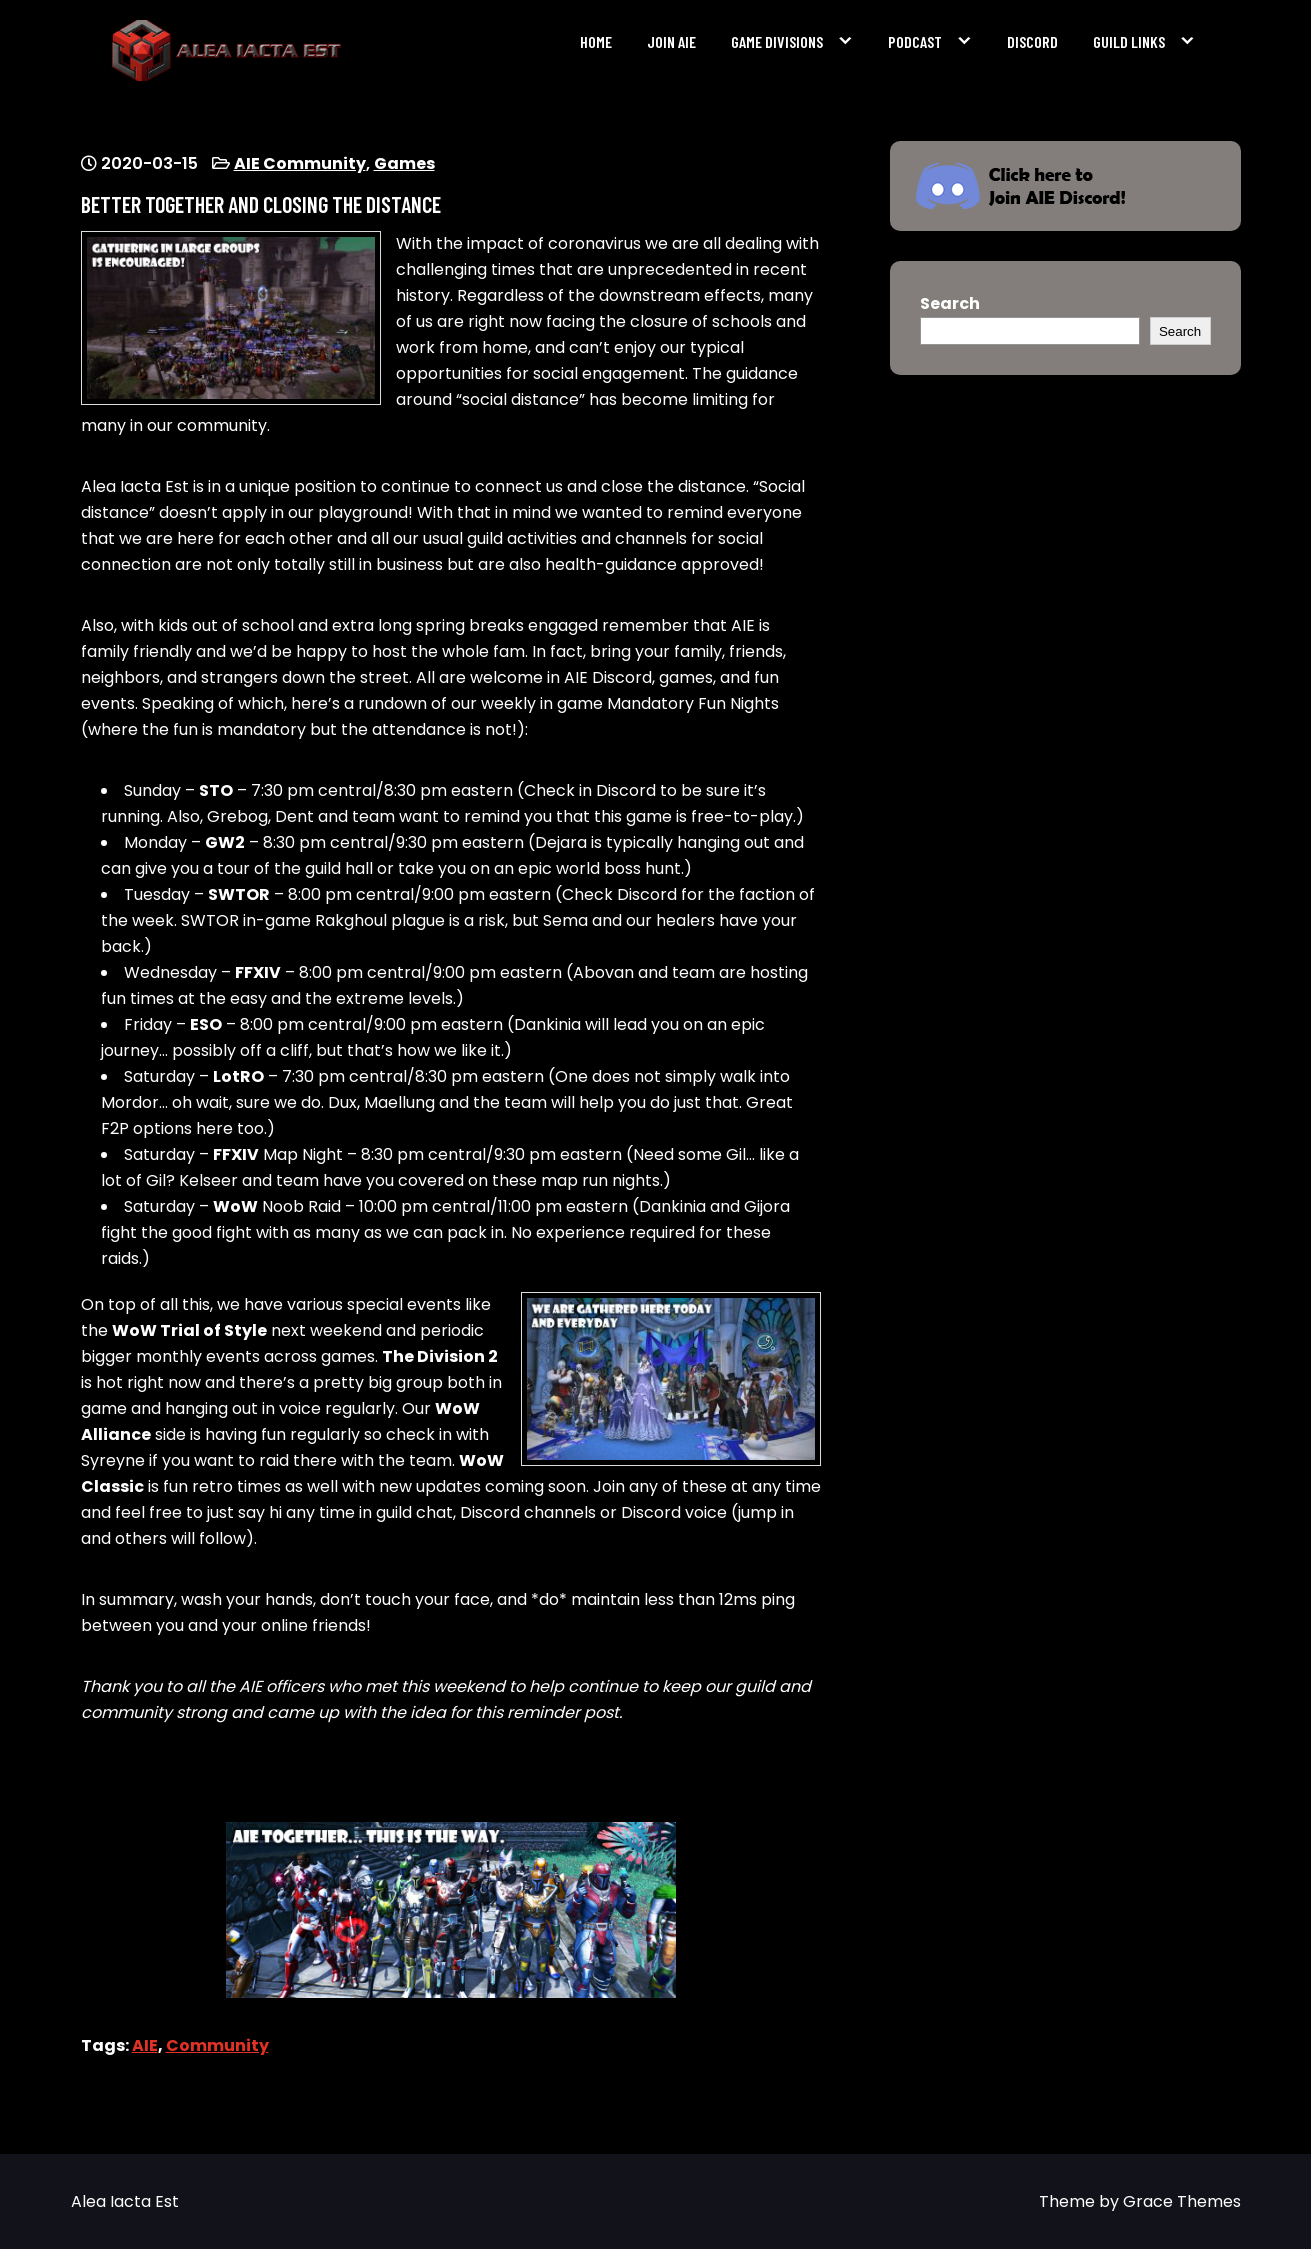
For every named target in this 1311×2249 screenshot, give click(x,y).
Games (404, 163)
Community (217, 2045)
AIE (145, 2045)
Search (950, 303)
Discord (1032, 41)
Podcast (915, 41)
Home (596, 41)
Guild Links (1129, 41)
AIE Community (300, 163)
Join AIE (671, 41)
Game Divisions (777, 41)
